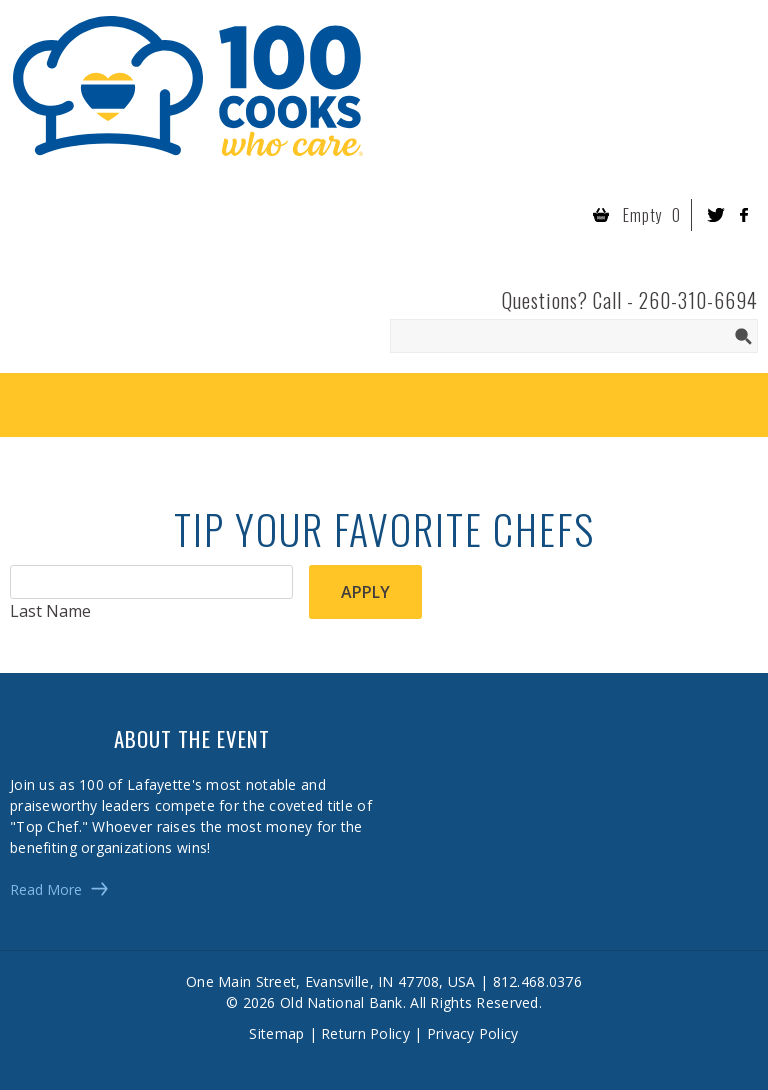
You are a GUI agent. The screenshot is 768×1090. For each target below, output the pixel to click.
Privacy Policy (473, 1033)
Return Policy (365, 1033)
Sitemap (276, 1033)
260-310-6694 (698, 300)
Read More (46, 889)
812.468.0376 (537, 981)
